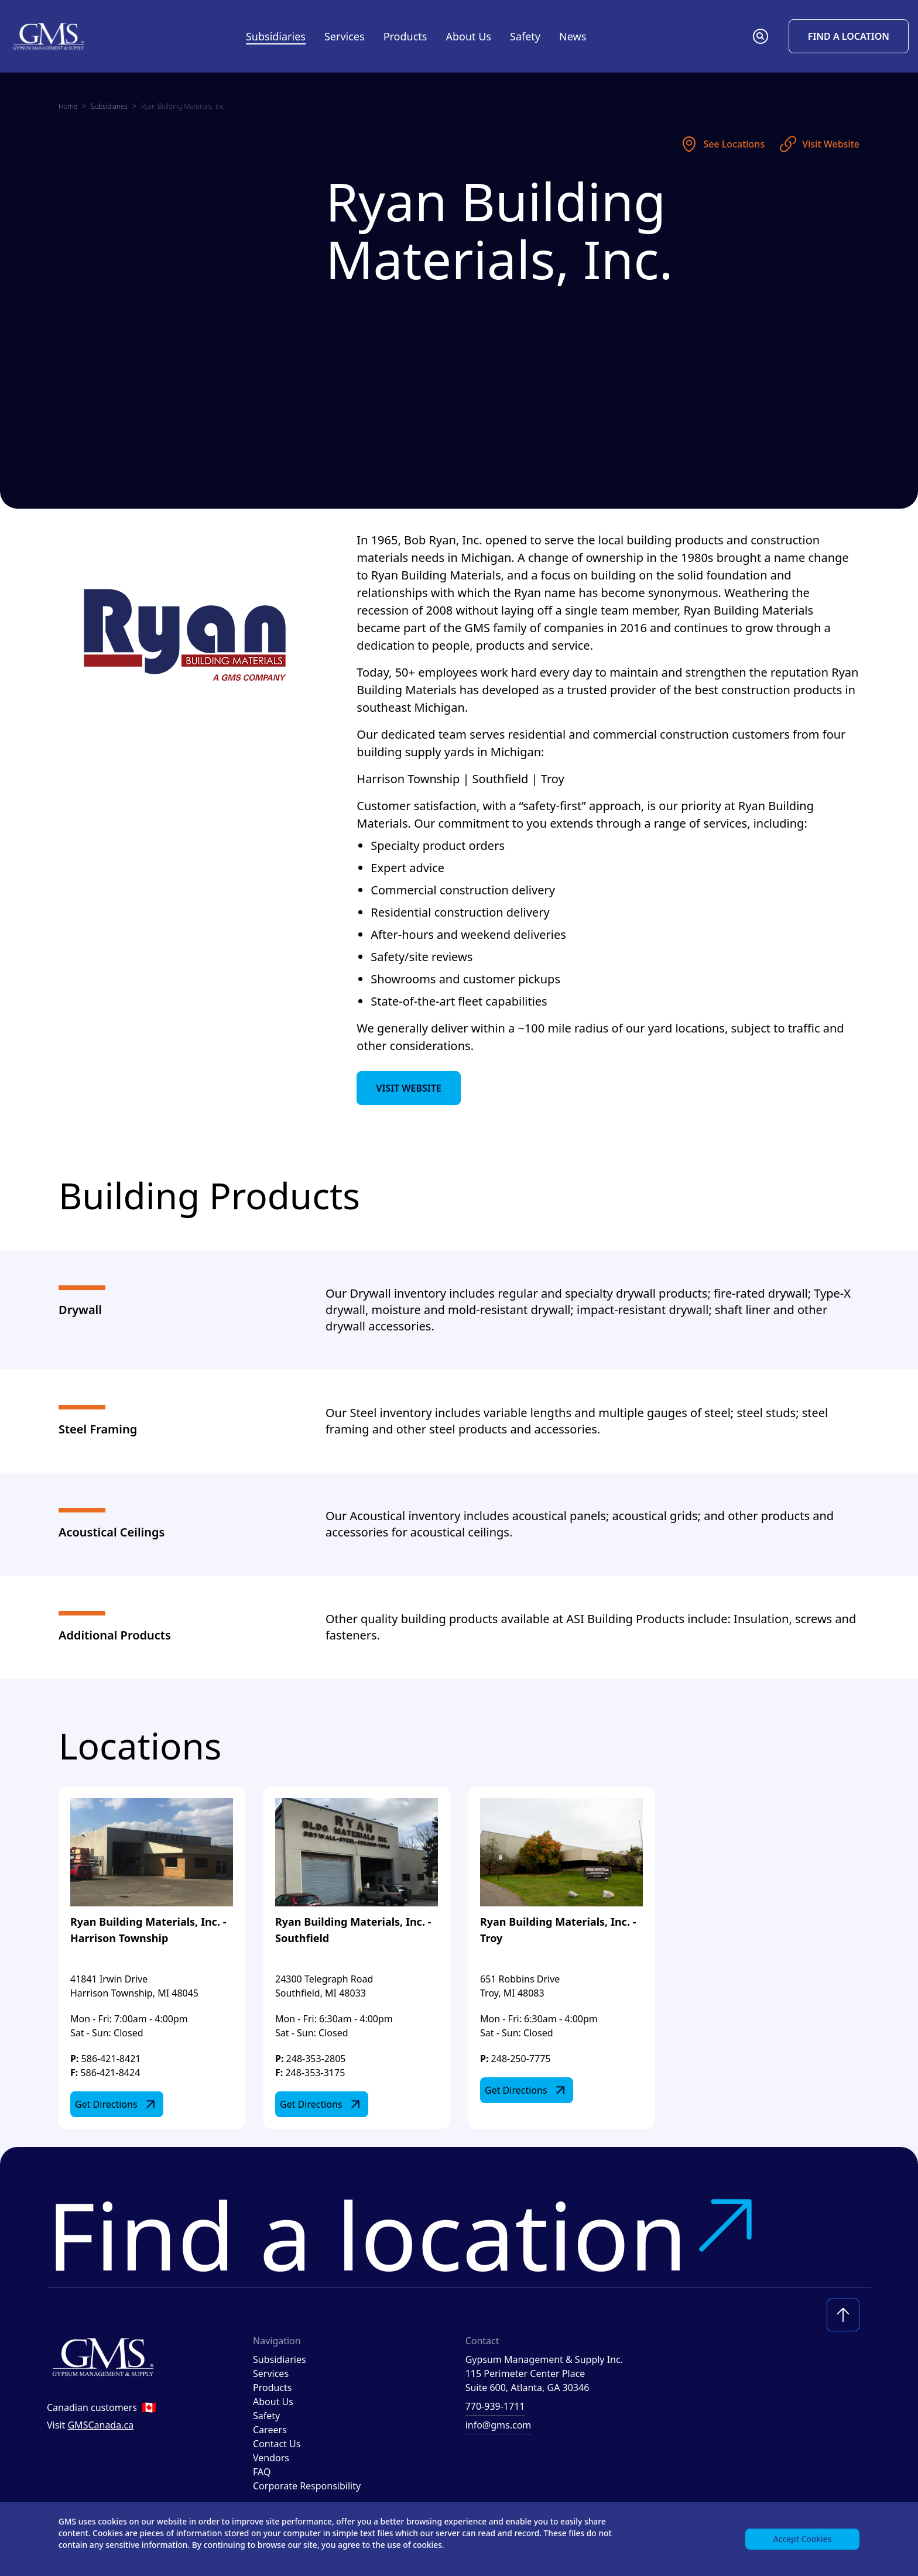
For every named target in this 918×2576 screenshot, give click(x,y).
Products (272, 2387)
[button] (760, 36)
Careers (270, 2429)
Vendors (271, 2457)
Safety (525, 36)
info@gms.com (498, 2425)
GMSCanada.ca (100, 2425)
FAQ (261, 2471)
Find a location (405, 2234)
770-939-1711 (495, 2406)
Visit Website (819, 144)
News (572, 36)
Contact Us (276, 2443)
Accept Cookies (801, 2538)
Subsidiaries (276, 36)
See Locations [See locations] (722, 144)
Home (68, 106)
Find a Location (848, 36)
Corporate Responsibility (307, 2485)
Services (271, 2373)
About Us (273, 2401)
